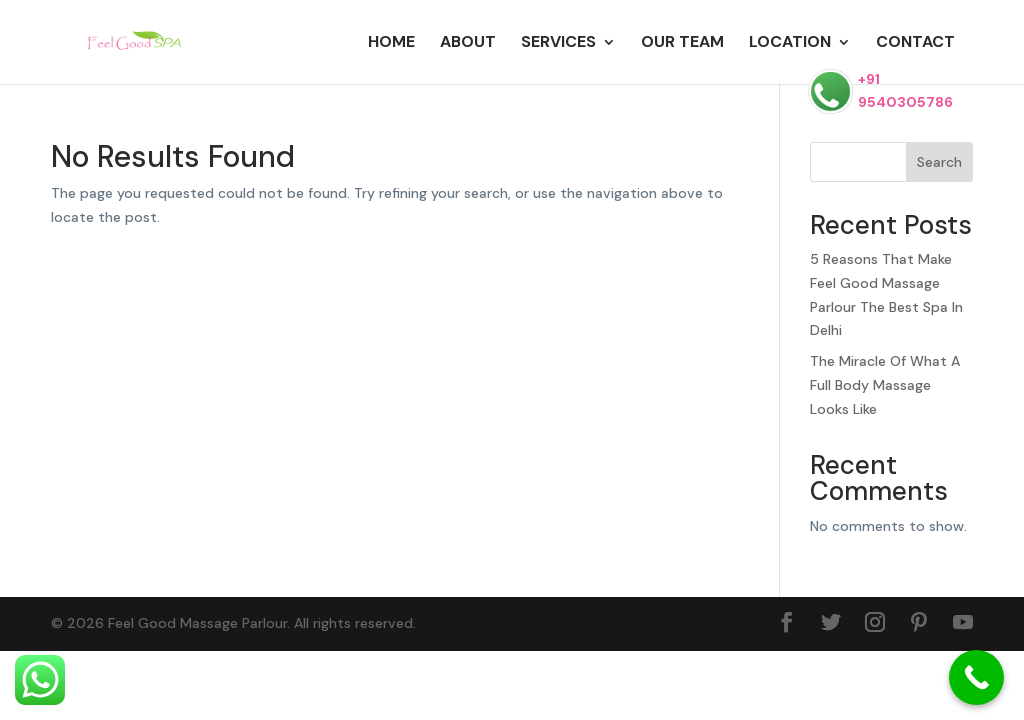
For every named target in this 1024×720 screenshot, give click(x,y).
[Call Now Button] (976, 677)
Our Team (682, 43)
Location (790, 43)
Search (939, 162)
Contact (915, 43)
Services (558, 43)
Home (391, 43)
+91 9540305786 (880, 91)
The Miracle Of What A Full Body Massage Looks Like (885, 385)
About (468, 43)
